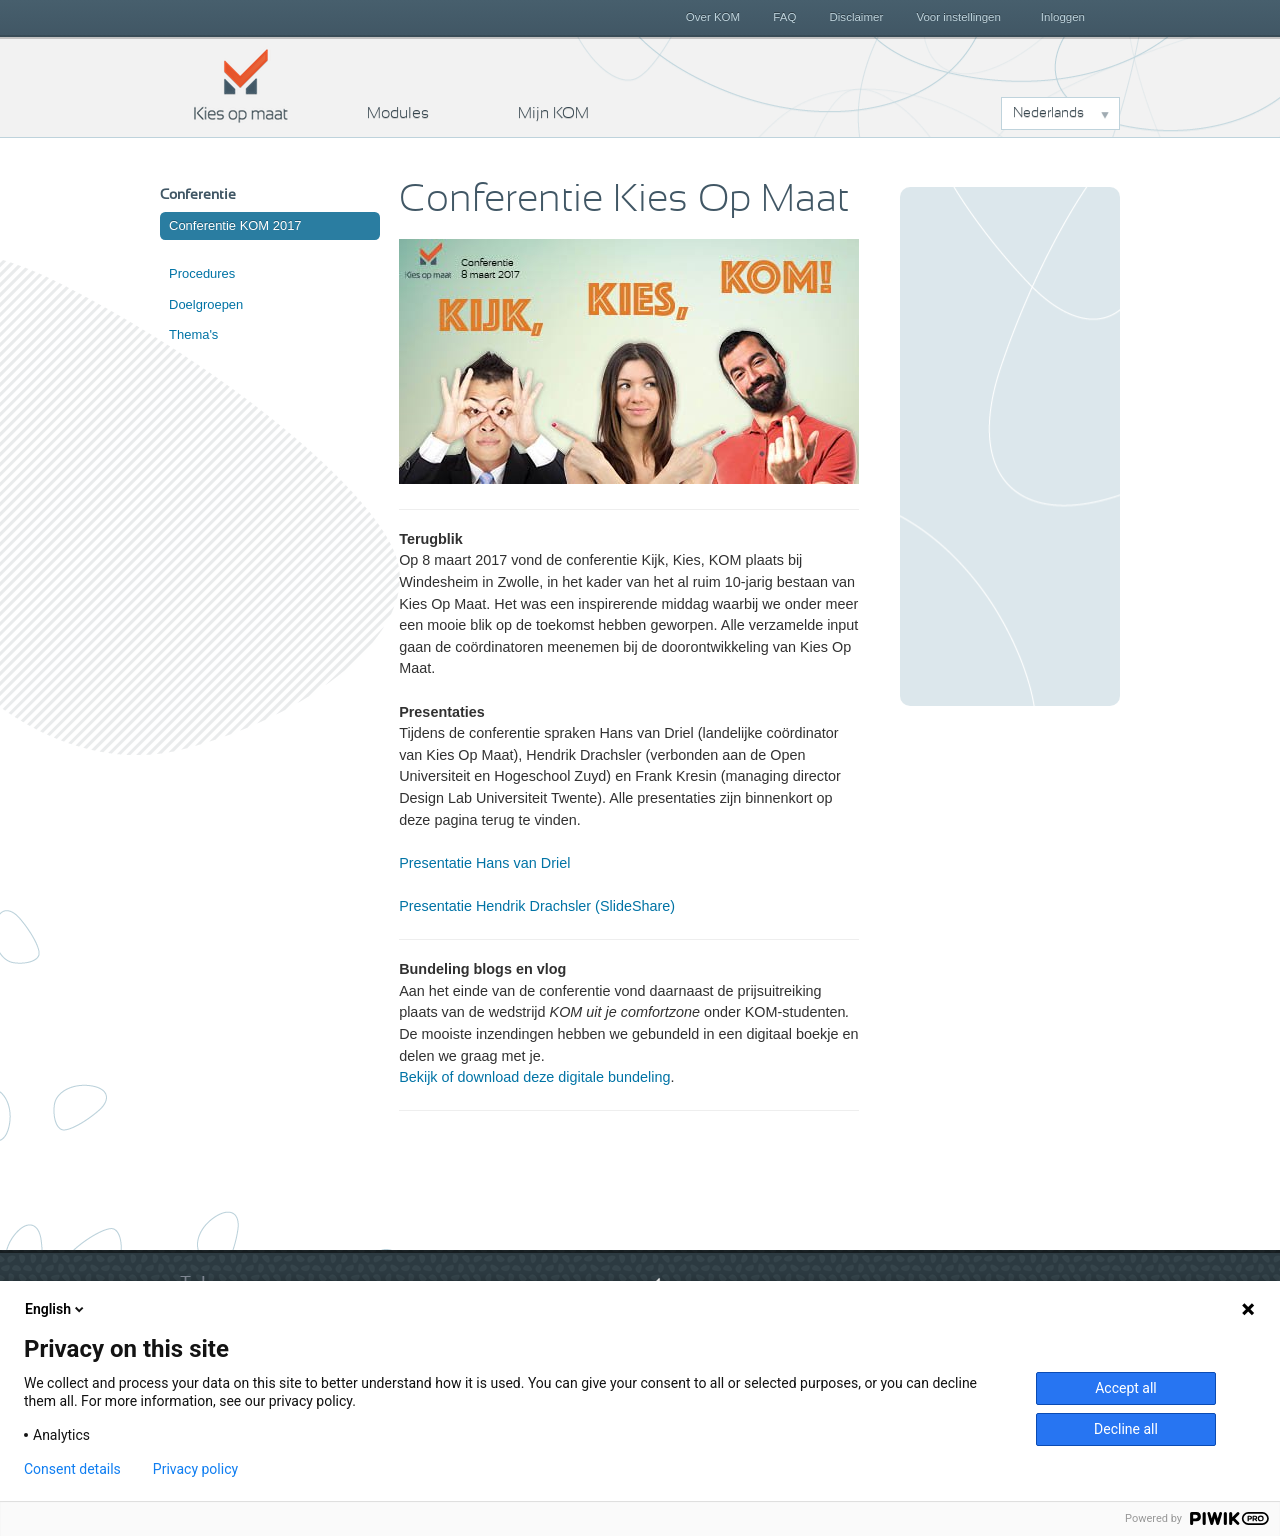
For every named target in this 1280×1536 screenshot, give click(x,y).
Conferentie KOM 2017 (235, 225)
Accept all (1126, 1388)
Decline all (1126, 1429)
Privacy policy (195, 1469)
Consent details (72, 1469)
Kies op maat (241, 85)
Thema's (193, 334)
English (56, 1309)
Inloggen (1063, 17)
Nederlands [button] (1048, 113)
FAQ (784, 17)
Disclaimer (857, 17)
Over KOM (713, 17)
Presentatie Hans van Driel (484, 863)
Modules (398, 113)
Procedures (202, 273)
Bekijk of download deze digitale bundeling (534, 1077)
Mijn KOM (553, 113)
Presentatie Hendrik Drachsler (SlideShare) (537, 906)
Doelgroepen (206, 304)
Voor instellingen (958, 17)
